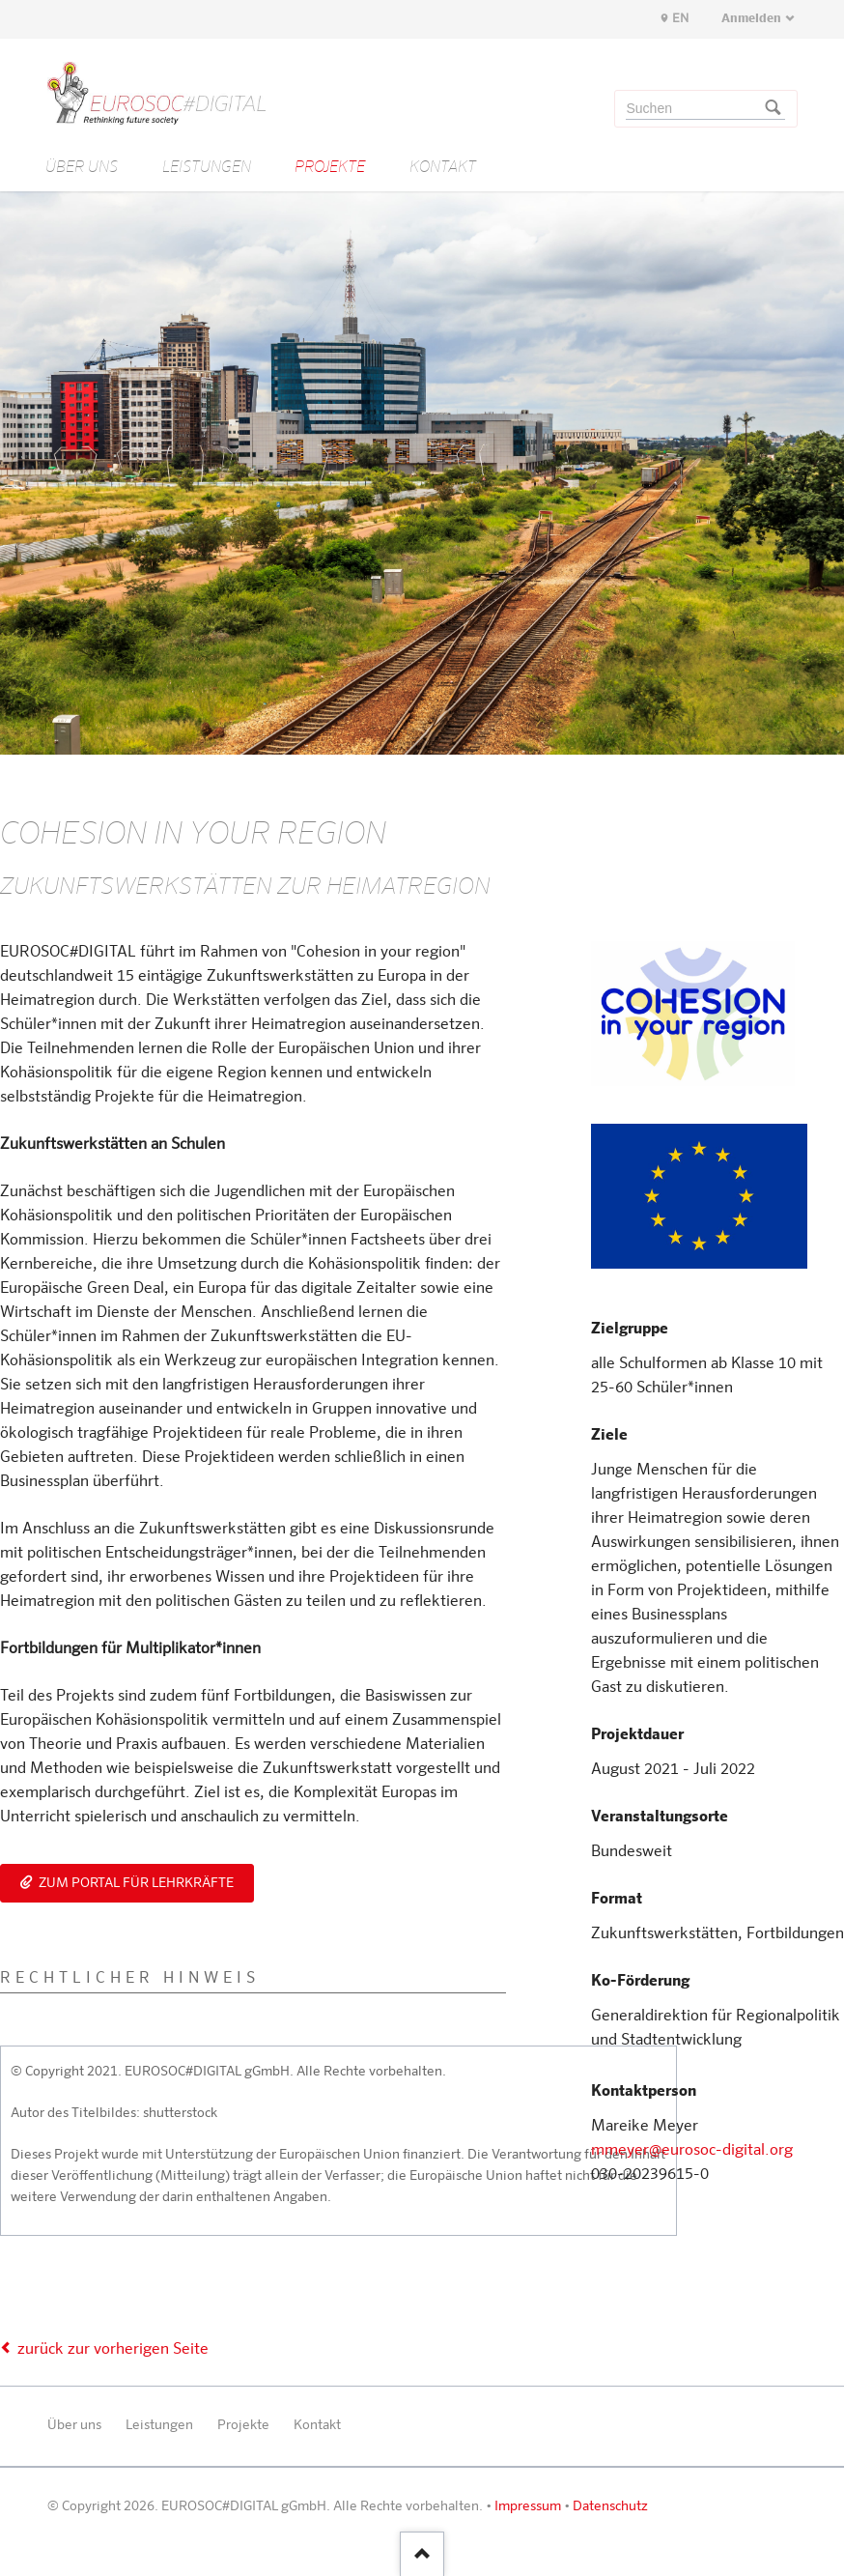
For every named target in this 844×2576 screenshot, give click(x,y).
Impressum (527, 2506)
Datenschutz (610, 2506)
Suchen (772, 109)
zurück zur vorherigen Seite (113, 2350)
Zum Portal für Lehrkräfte (135, 1883)
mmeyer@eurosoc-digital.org (692, 2151)
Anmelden (751, 19)
